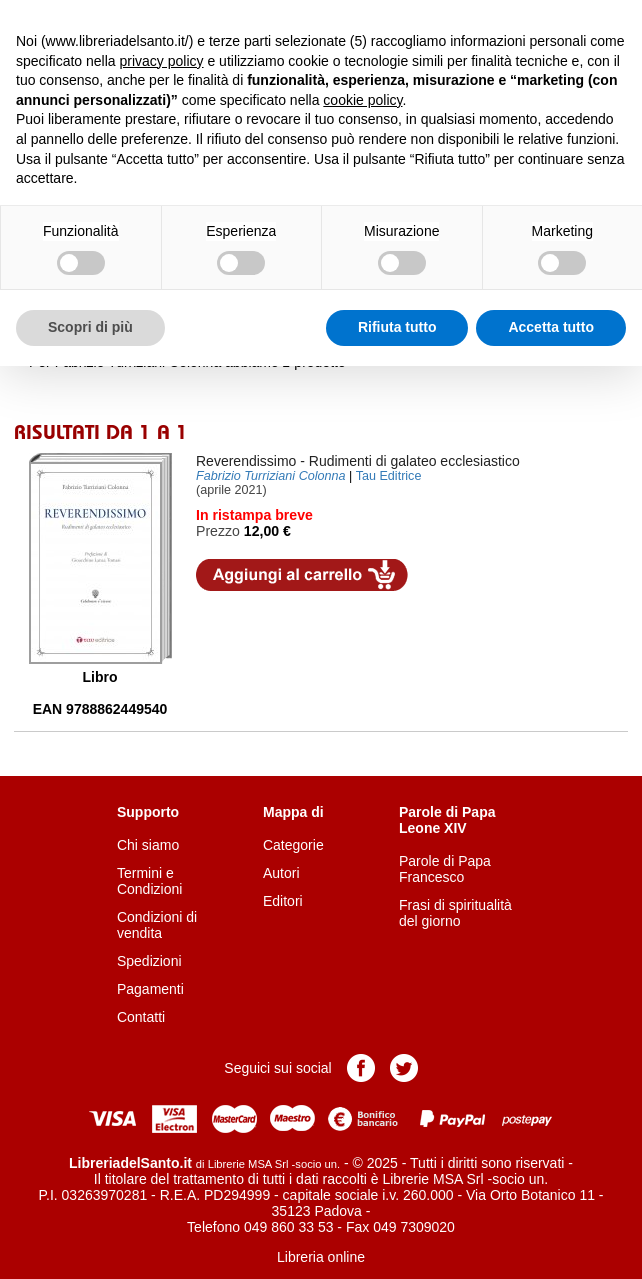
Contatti (141, 1017)
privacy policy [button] (162, 61)
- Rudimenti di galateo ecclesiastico (358, 461)
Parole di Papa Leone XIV (447, 820)
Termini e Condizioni (149, 881)
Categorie (293, 845)
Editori (283, 901)
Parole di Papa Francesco (445, 869)
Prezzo (218, 531)
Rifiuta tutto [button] (397, 327)
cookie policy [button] (362, 100)
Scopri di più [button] (90, 327)
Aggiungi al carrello (302, 575)
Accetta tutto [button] (551, 327)
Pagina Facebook (361, 1068)
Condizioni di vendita (157, 925)
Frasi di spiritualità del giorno (455, 913)
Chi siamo (148, 845)
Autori (281, 873)
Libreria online (321, 1257)
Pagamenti (150, 989)
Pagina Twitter (404, 1068)
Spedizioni (149, 961)
